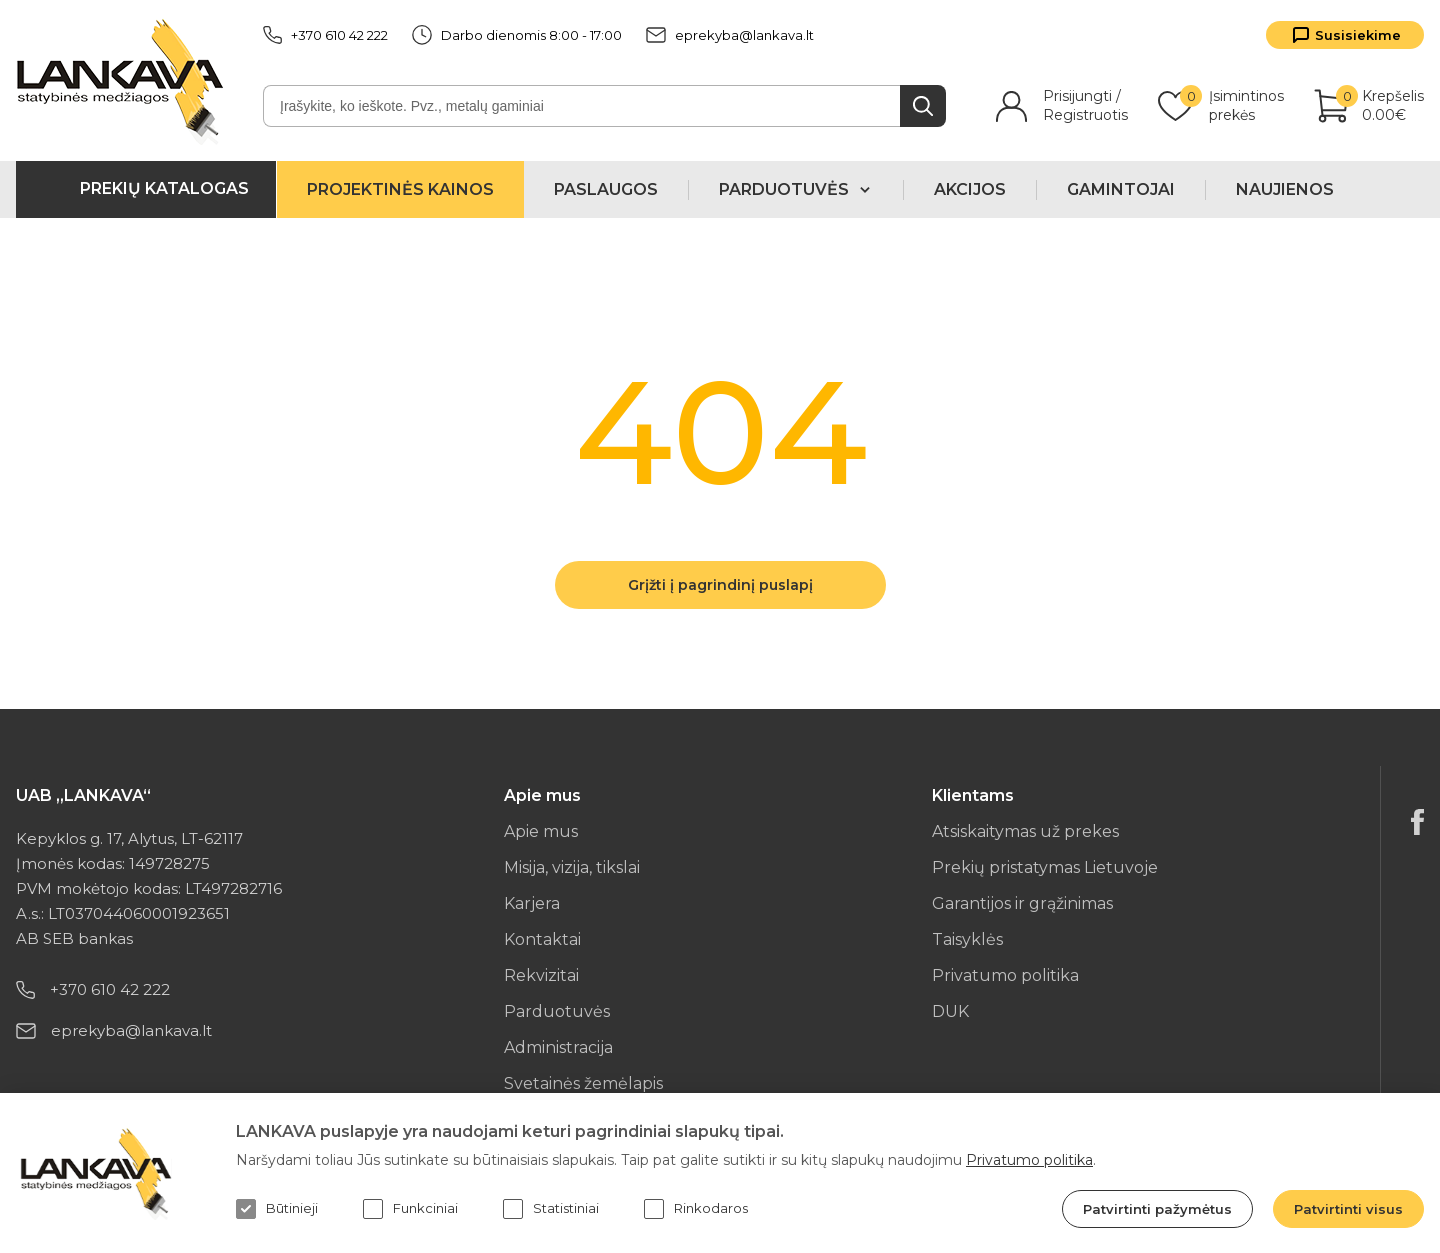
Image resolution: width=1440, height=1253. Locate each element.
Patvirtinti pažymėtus (1157, 1209)
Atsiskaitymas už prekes (1025, 831)
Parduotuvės (557, 1011)
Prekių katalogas (164, 188)
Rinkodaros (696, 1209)
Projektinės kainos (400, 189)
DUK (950, 1011)
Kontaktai (542, 939)
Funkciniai (410, 1209)
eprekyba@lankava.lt (730, 35)
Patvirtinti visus (1348, 1209)
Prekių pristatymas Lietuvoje (1045, 867)
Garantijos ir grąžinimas (1022, 903)
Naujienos (1285, 189)
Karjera (532, 903)
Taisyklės (967, 939)
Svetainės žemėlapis (583, 1083)
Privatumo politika (1005, 975)
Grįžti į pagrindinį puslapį (720, 585)
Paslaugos (606, 189)
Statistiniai (551, 1209)
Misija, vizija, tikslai (572, 867)
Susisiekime (1358, 35)
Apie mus (541, 831)
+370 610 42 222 (325, 35)
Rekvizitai (541, 975)
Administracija (558, 1047)
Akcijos (970, 189)
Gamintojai (1121, 189)
